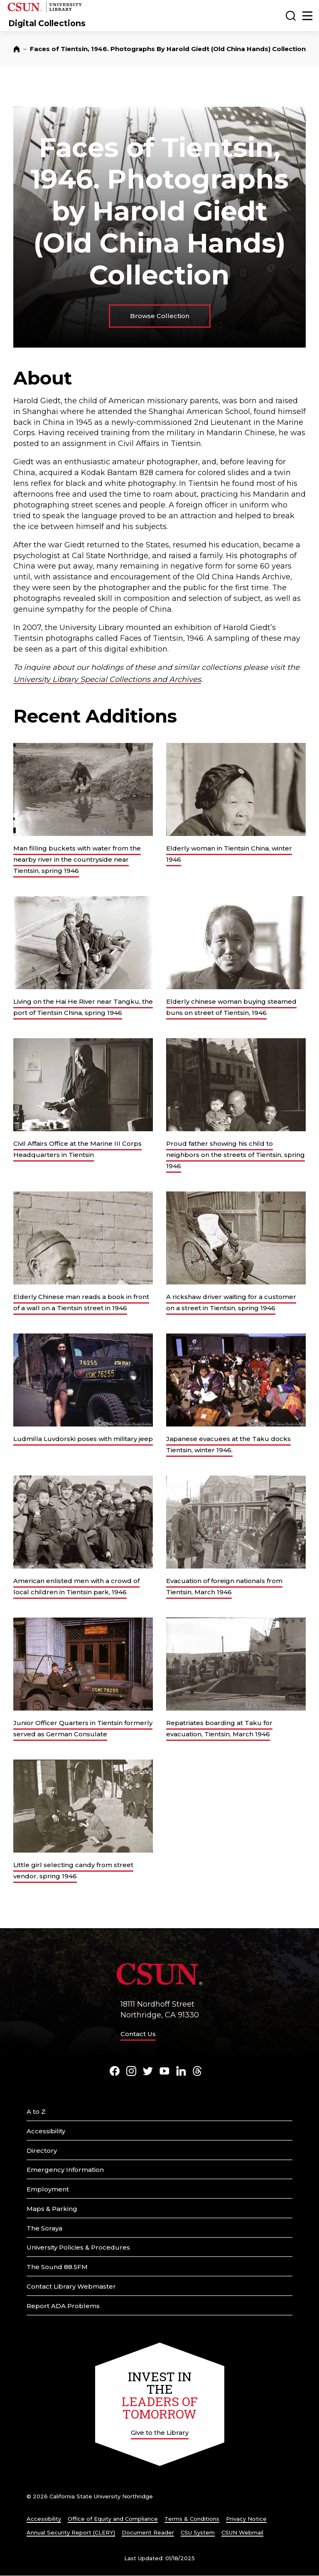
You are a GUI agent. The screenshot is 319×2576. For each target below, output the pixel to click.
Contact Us (138, 2034)
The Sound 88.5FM (57, 2267)
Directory (42, 2150)
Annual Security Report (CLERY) (71, 2532)
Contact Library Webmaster (71, 2286)
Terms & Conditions (191, 2518)
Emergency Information (65, 2170)
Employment (48, 2189)
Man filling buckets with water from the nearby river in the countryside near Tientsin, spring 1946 (77, 859)
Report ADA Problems (63, 2306)
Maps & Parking (52, 2209)
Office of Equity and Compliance (113, 2518)
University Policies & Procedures (78, 2247)
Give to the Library (160, 2432)
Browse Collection (159, 316)
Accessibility (46, 2131)
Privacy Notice (246, 2518)
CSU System (198, 2532)
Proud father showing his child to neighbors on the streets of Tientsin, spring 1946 (235, 1155)
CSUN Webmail (242, 2532)
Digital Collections (47, 23)
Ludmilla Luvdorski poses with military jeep (83, 1439)
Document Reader (148, 2532)
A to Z (36, 2111)
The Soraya (44, 2228)
